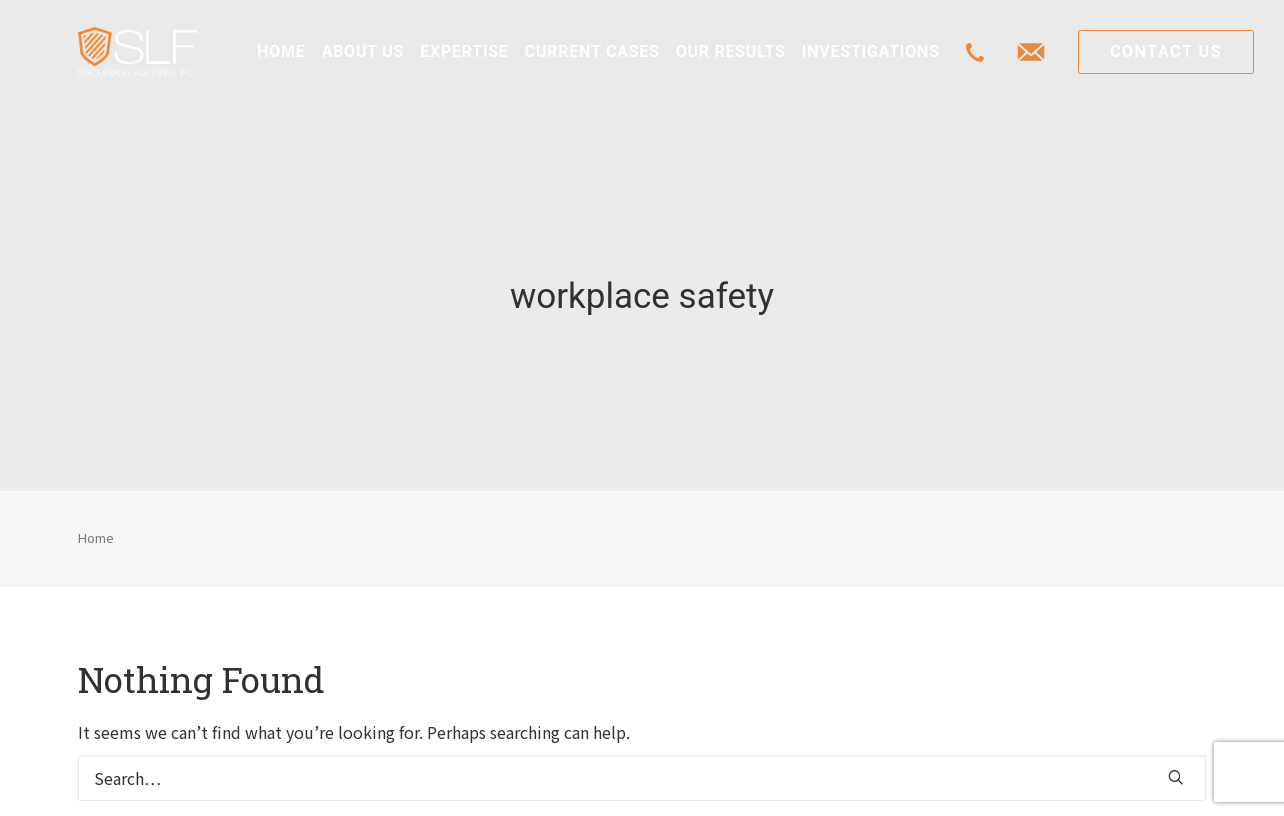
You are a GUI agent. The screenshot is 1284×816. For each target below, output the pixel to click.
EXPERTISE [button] (464, 51)
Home (96, 527)
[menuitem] (281, 52)
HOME (281, 51)
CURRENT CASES (592, 51)
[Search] (642, 769)
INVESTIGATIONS (871, 51)
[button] (1176, 768)
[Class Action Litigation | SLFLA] (137, 52)
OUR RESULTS (731, 51)
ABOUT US (363, 51)
